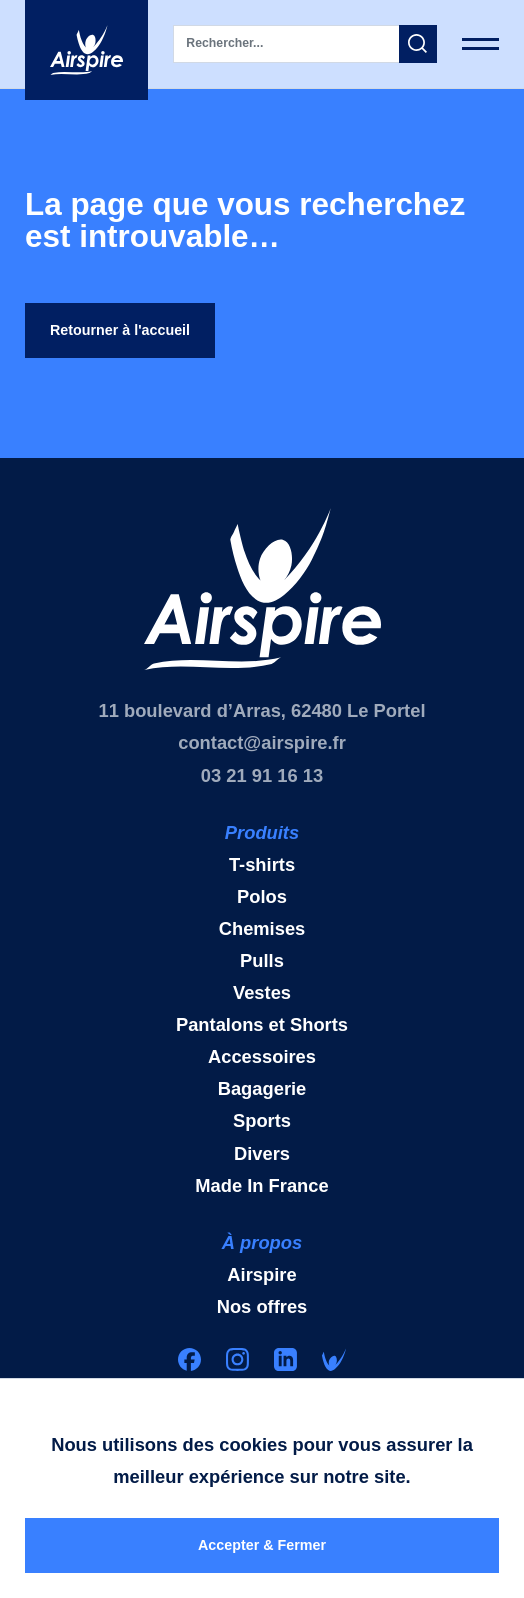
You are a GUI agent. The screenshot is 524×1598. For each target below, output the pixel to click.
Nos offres (262, 1313)
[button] (418, 44)
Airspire (261, 1281)
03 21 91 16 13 (262, 782)
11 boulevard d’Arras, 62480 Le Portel (262, 717)
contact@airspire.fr (262, 749)
